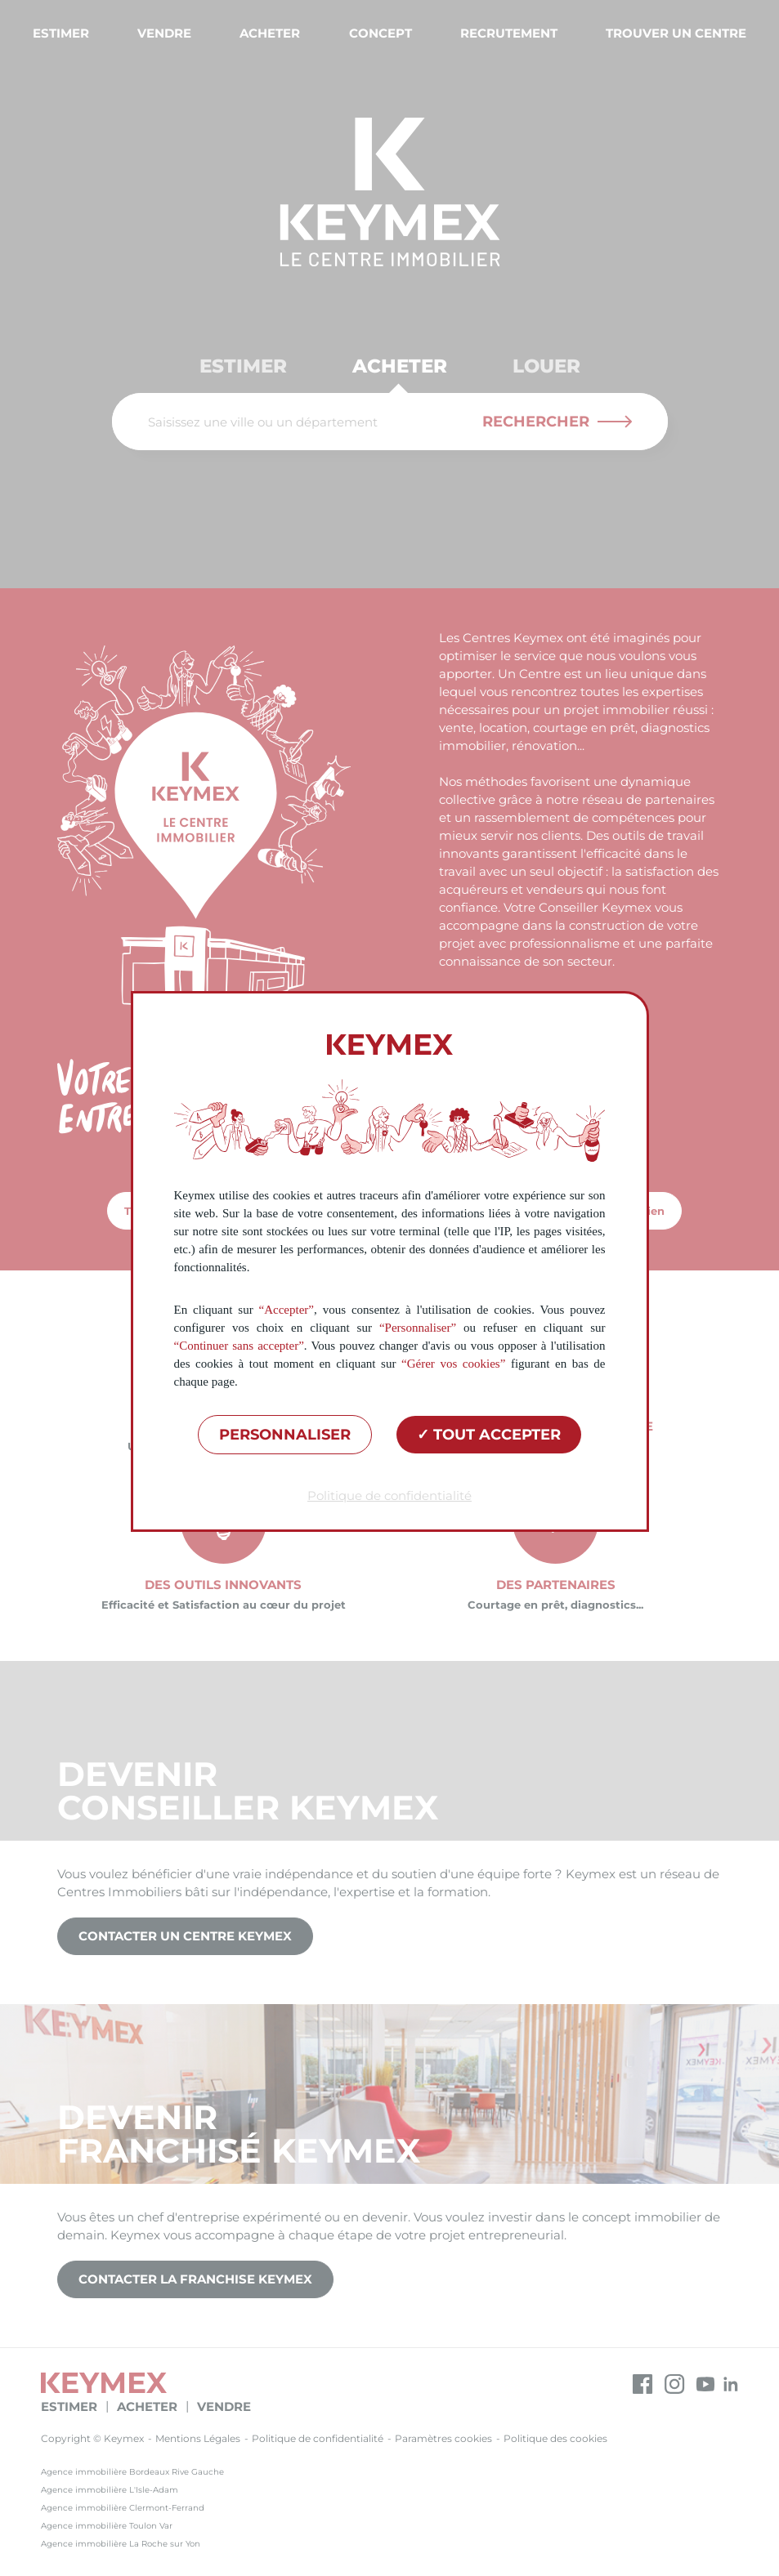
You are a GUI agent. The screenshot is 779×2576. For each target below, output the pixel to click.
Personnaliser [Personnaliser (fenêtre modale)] (285, 1435)
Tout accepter (489, 1435)
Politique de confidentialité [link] (389, 1495)
